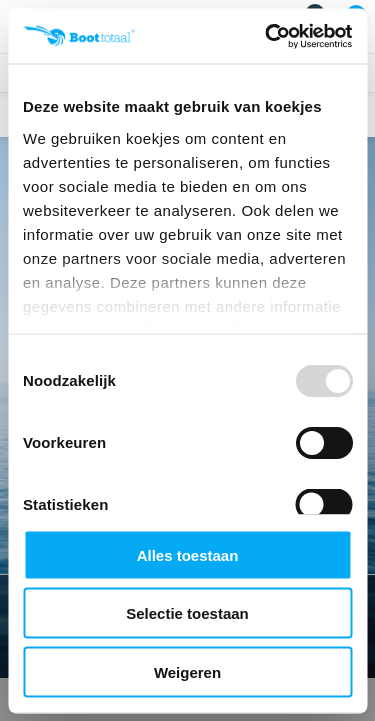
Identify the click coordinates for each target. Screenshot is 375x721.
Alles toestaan (188, 554)
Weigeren (187, 671)
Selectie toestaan (187, 613)
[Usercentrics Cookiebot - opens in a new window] (267, 36)
